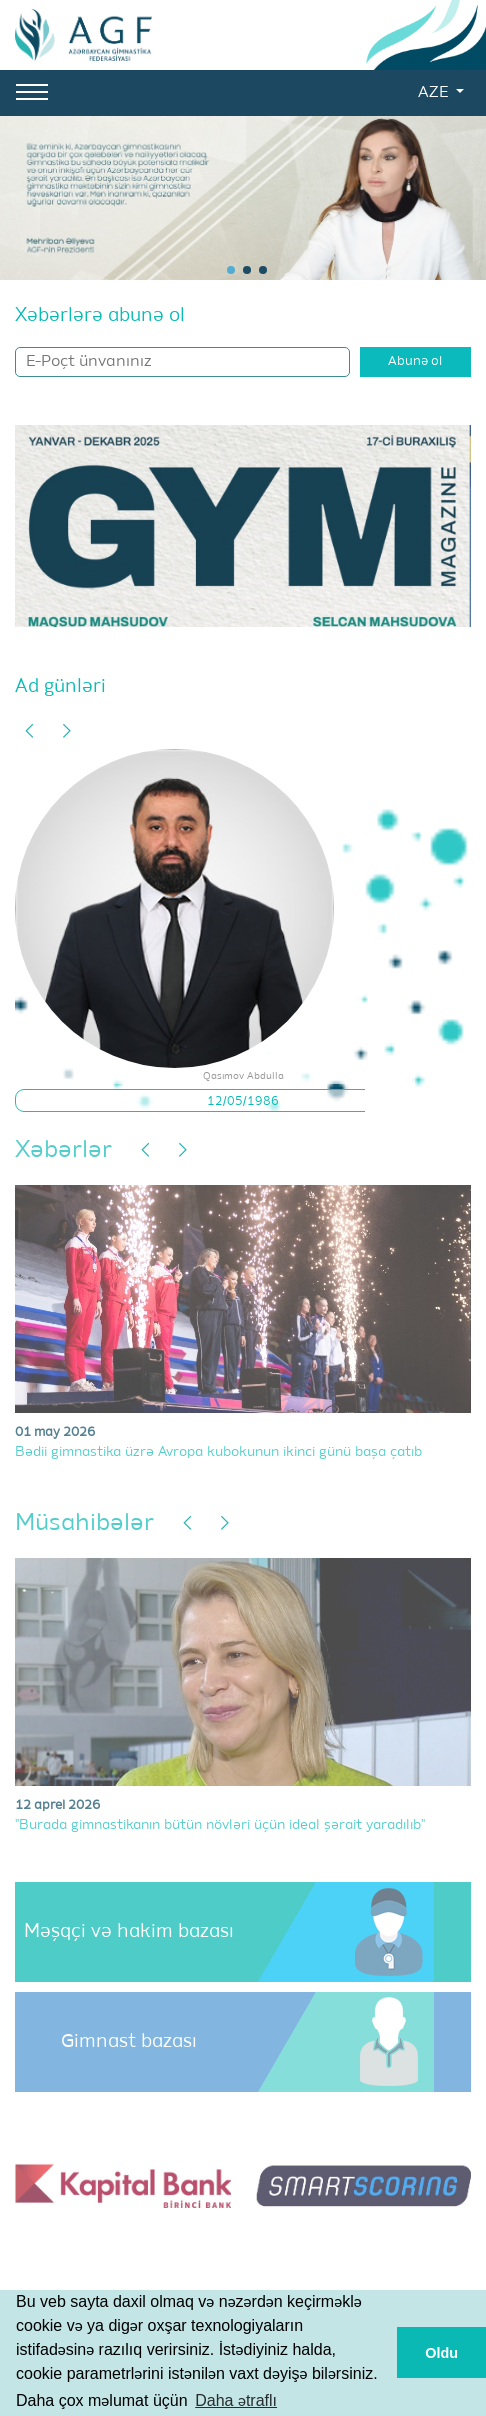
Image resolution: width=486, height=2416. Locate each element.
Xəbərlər (63, 1150)
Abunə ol (415, 361)
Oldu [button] (441, 2353)
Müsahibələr (84, 1523)
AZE (435, 93)
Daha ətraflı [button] (236, 2400)
